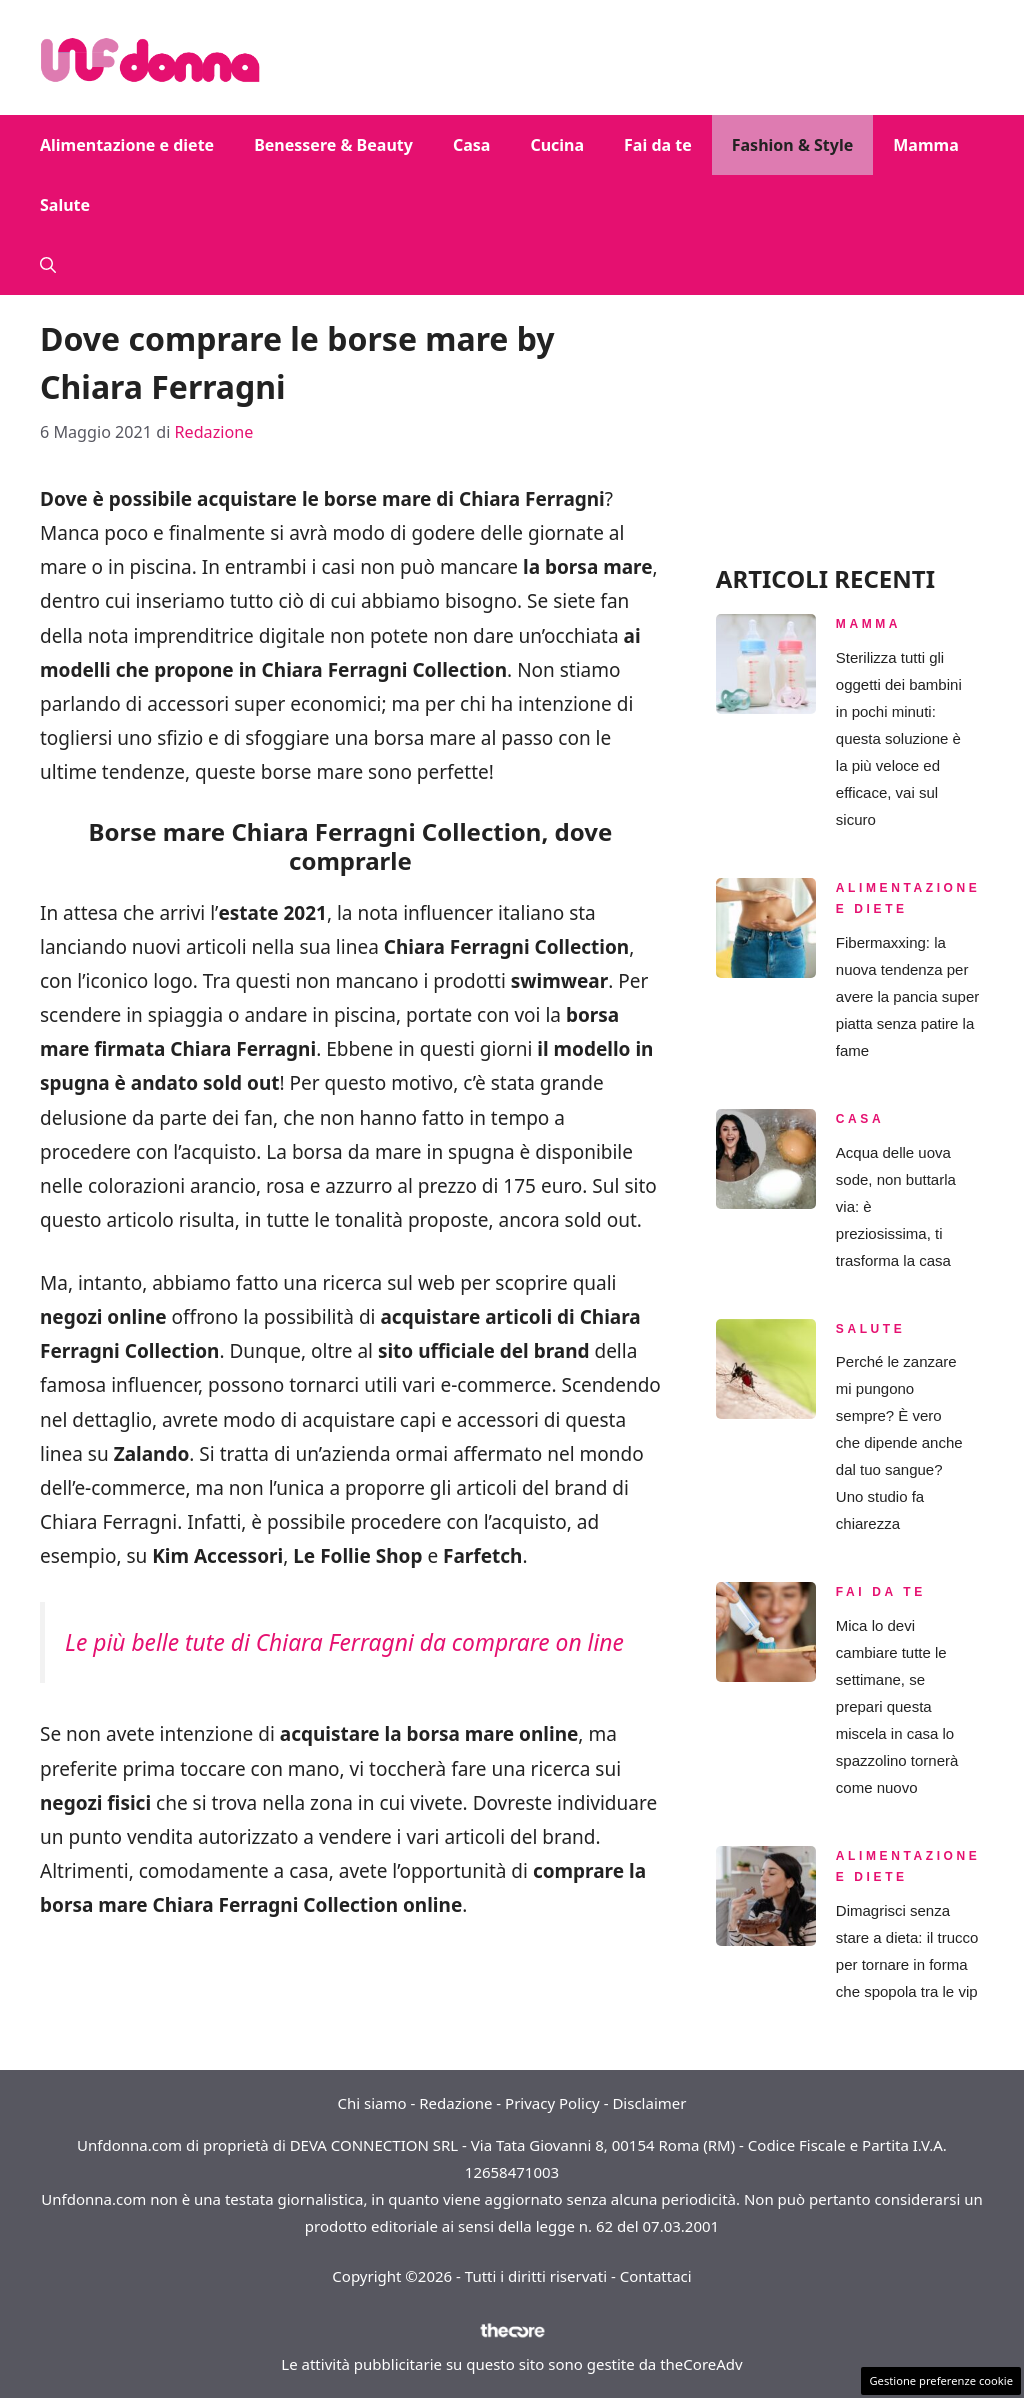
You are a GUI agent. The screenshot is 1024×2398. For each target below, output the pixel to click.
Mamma (925, 145)
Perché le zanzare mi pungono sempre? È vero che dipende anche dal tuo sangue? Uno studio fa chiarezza (899, 1442)
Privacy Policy (552, 2103)
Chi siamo (372, 2103)
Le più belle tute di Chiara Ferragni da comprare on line (344, 1642)
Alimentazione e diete (127, 145)
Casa (471, 145)
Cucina (557, 145)
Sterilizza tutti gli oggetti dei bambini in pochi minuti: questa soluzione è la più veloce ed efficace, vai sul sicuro (899, 738)
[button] (48, 265)
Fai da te (658, 145)
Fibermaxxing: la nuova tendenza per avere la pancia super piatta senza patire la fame (907, 996)
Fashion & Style (793, 145)
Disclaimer (649, 2103)
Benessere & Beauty (333, 145)
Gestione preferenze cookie (941, 2380)
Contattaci (656, 2276)
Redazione (455, 2103)
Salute (65, 205)
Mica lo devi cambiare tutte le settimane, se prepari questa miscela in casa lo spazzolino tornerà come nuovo (897, 1706)
